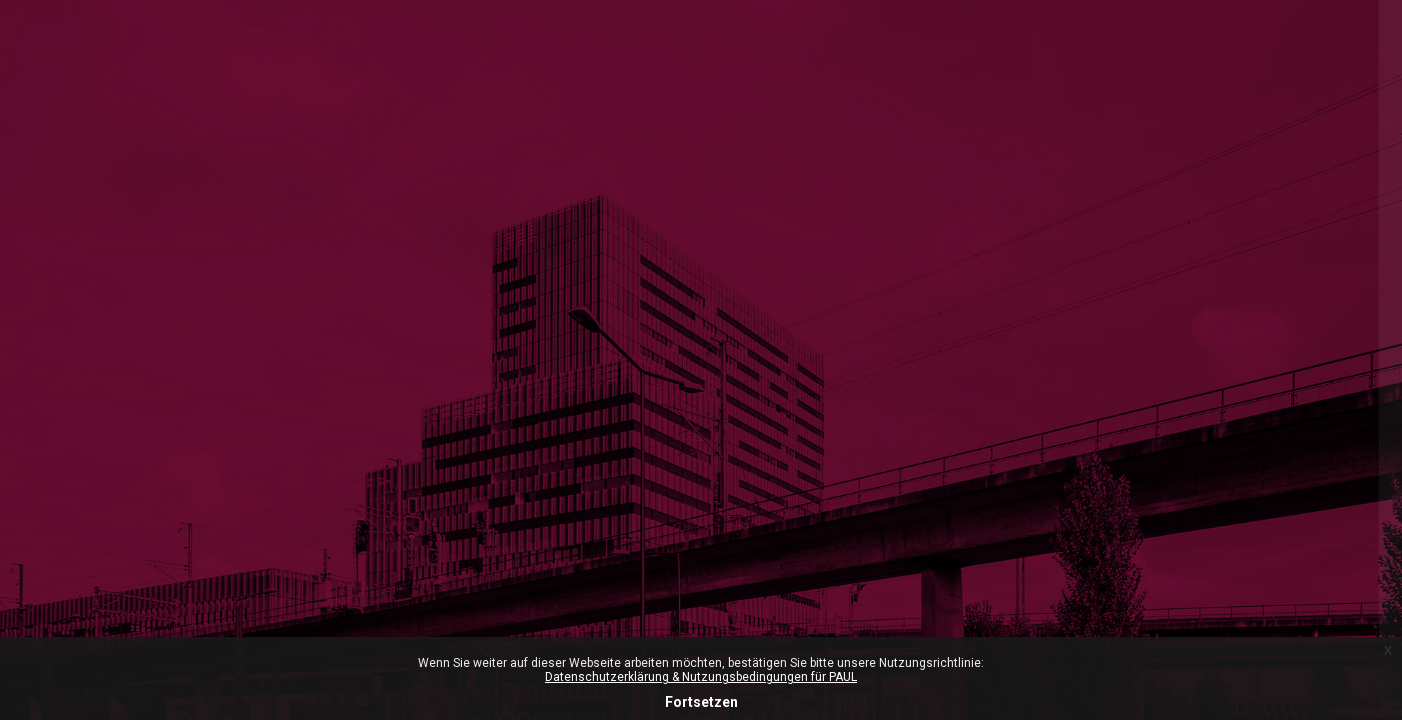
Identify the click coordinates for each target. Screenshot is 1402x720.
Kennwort (1043, 556)
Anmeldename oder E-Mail (1100, 458)
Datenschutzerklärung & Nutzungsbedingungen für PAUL (701, 677)
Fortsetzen (701, 702)
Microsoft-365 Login (1075, 231)
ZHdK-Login (1191, 317)
